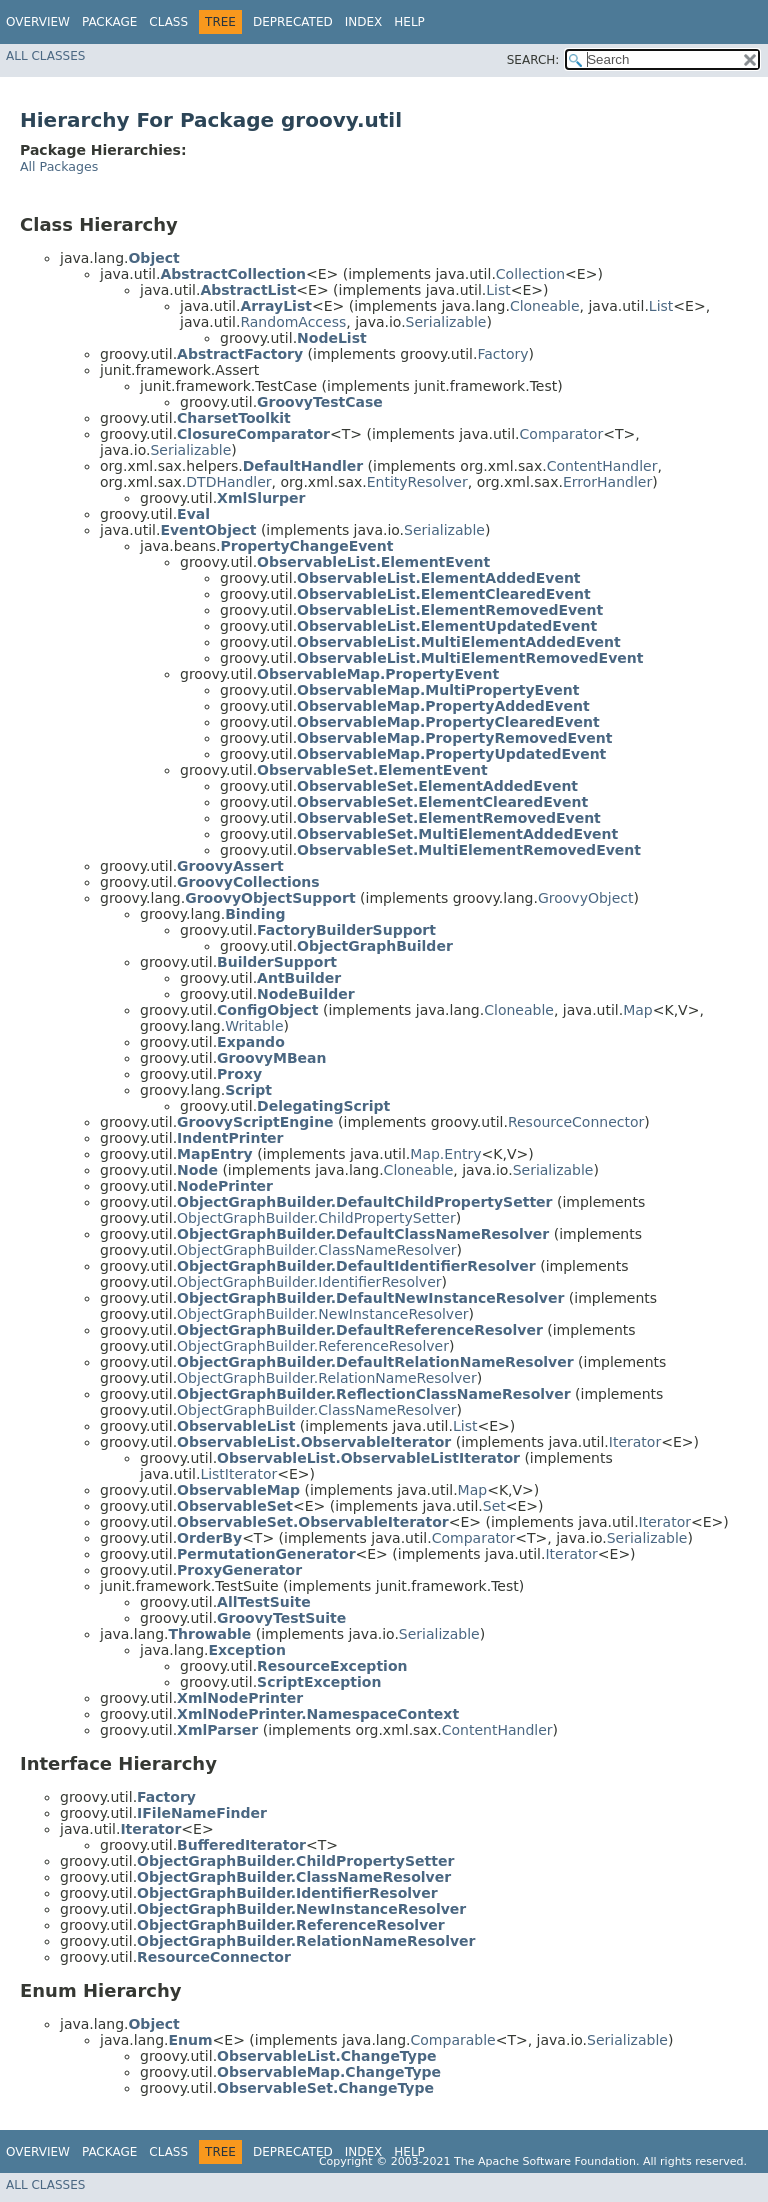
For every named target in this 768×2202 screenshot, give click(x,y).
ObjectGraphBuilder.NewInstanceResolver (322, 1314)
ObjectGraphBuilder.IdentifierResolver (309, 1282)
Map (638, 1010)
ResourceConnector (576, 1122)
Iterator (635, 1442)
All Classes (45, 56)
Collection (530, 274)
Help (409, 22)
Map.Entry (445, 1154)
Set (494, 1506)
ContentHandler (602, 466)
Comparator (562, 434)
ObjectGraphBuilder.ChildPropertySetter (316, 1218)
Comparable (453, 2040)
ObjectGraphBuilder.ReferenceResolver (313, 1346)
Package (109, 22)
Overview (38, 22)
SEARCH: (533, 60)
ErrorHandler (607, 482)
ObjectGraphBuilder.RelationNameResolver (327, 1378)
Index (364, 22)
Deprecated (293, 22)
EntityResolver (417, 482)
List (498, 290)
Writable (254, 1026)
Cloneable (545, 306)
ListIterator (238, 1474)
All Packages (59, 166)
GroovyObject (586, 898)
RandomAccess (293, 322)
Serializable (446, 322)
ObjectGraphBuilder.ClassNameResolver (316, 1250)
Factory (502, 354)
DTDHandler (228, 482)
